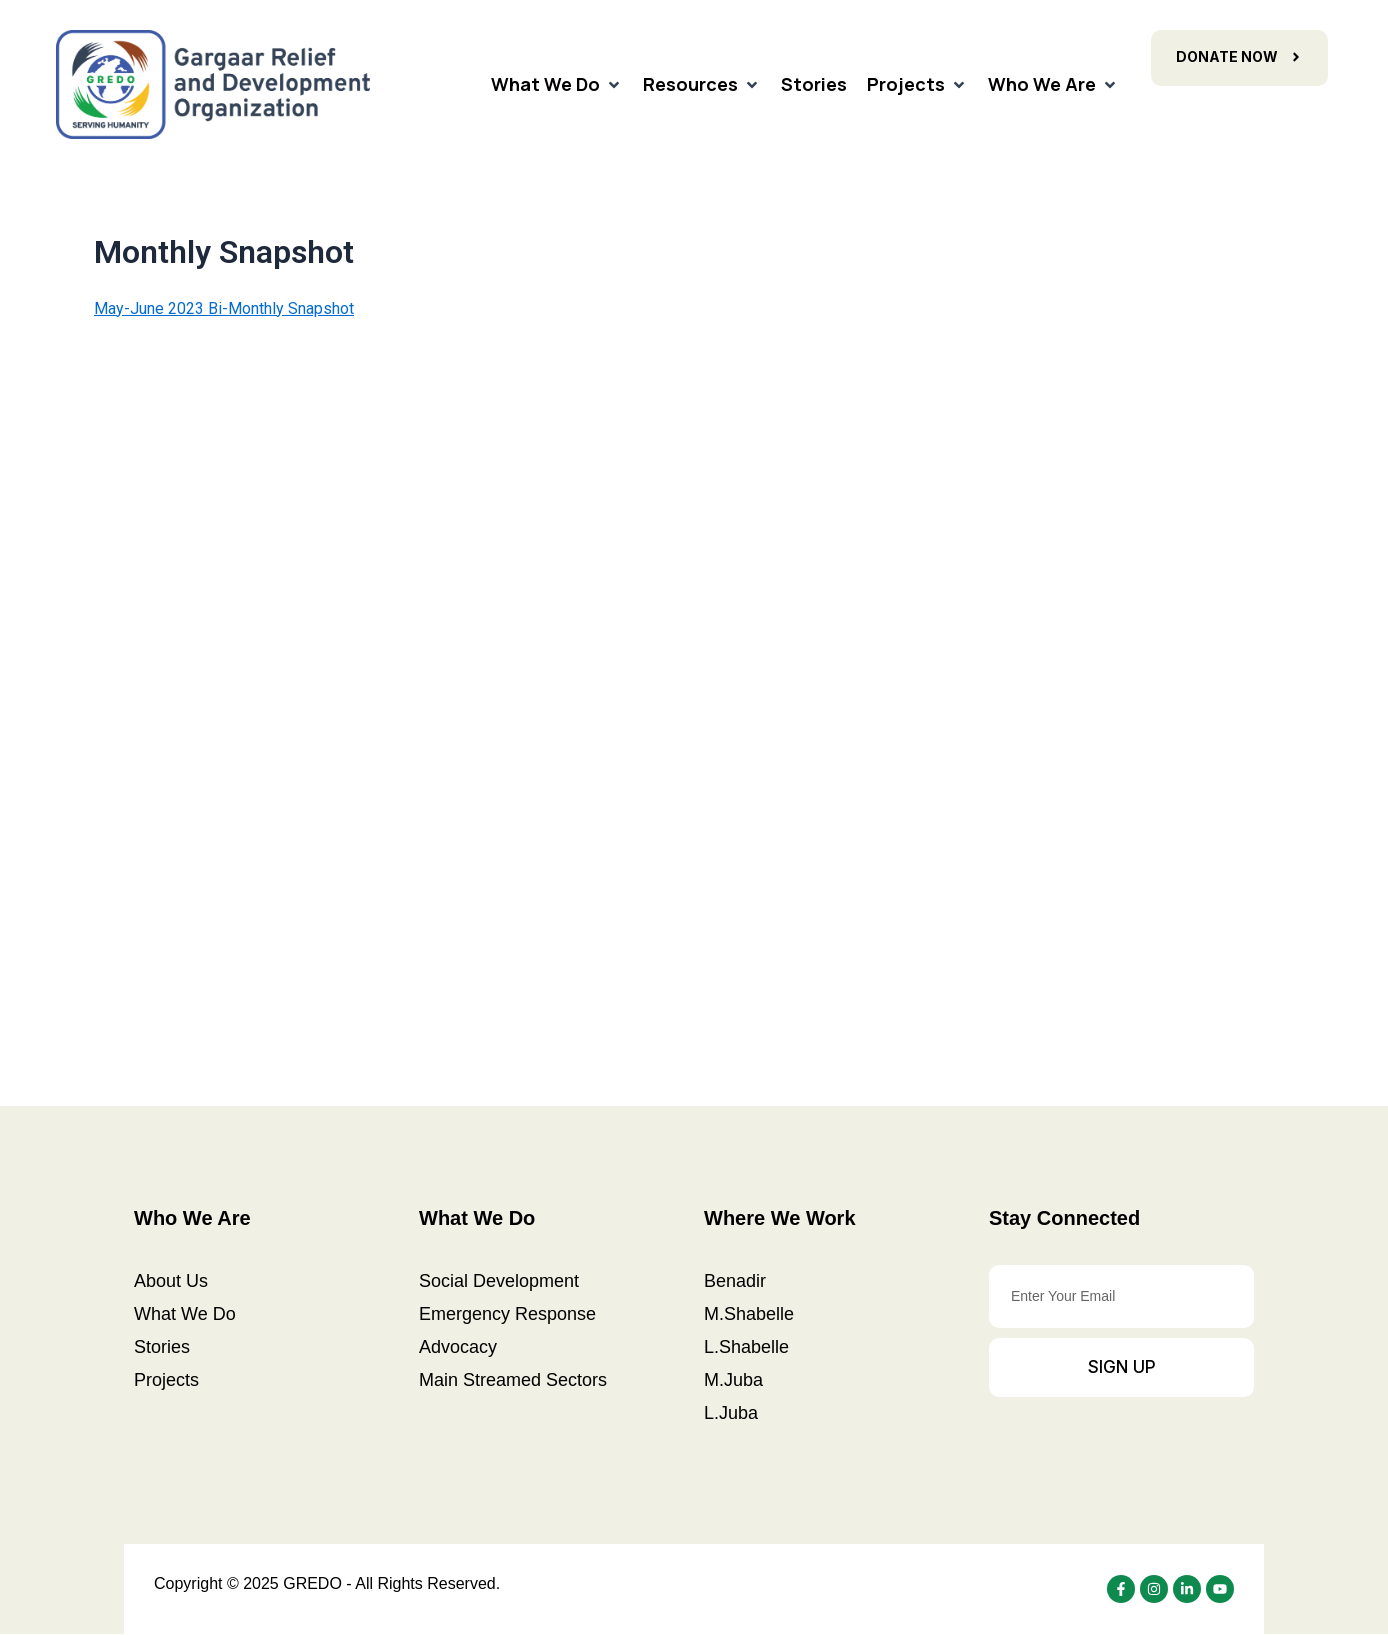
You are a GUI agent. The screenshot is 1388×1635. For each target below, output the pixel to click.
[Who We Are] (1053, 85)
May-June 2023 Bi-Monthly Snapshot (224, 308)
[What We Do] (557, 85)
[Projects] (917, 85)
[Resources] (702, 85)
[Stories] (814, 85)
